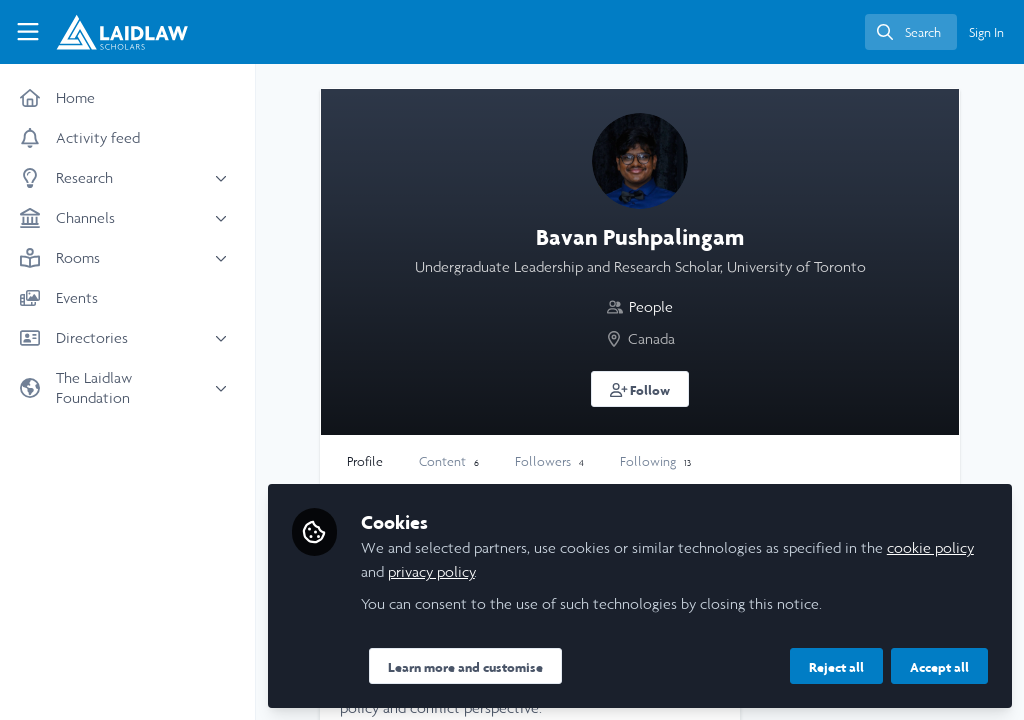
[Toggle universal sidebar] (28, 32)
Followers (549, 461)
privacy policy (431, 571)
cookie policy (930, 547)
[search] (911, 32)
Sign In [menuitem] (986, 32)
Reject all (836, 667)
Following (655, 461)
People (651, 306)
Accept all (939, 667)
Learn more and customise (465, 667)
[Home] (109, 32)
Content (449, 461)
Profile (365, 461)
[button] (640, 389)
